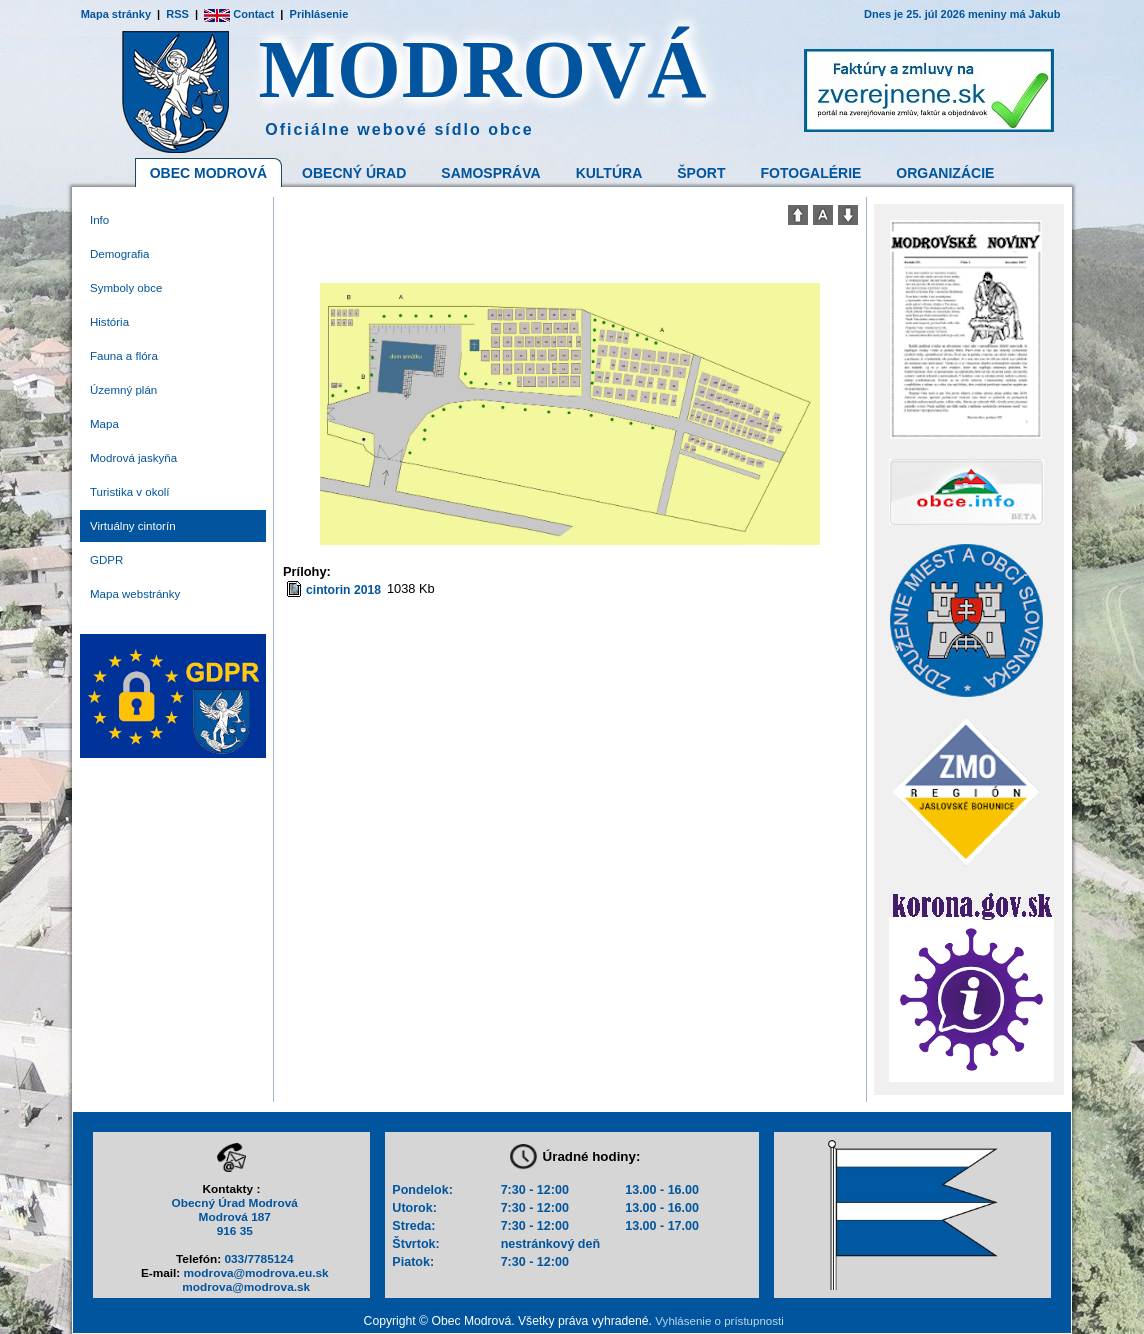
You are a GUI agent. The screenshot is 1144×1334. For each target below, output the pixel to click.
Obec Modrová (208, 173)
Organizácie (945, 173)
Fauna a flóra (124, 356)
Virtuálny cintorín (133, 526)
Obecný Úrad (354, 173)
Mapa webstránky (135, 594)
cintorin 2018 (343, 590)
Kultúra (609, 173)
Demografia (120, 254)
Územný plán (123, 390)
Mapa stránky (116, 14)
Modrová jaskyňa (133, 458)
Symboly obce (126, 288)
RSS (177, 14)
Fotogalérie (811, 173)
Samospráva (490, 173)
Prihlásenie (319, 14)
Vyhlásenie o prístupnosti (719, 1321)
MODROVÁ (483, 69)
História (109, 322)
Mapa (104, 424)
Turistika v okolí (130, 492)
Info (99, 220)
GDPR (106, 560)
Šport (701, 173)
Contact (239, 14)
